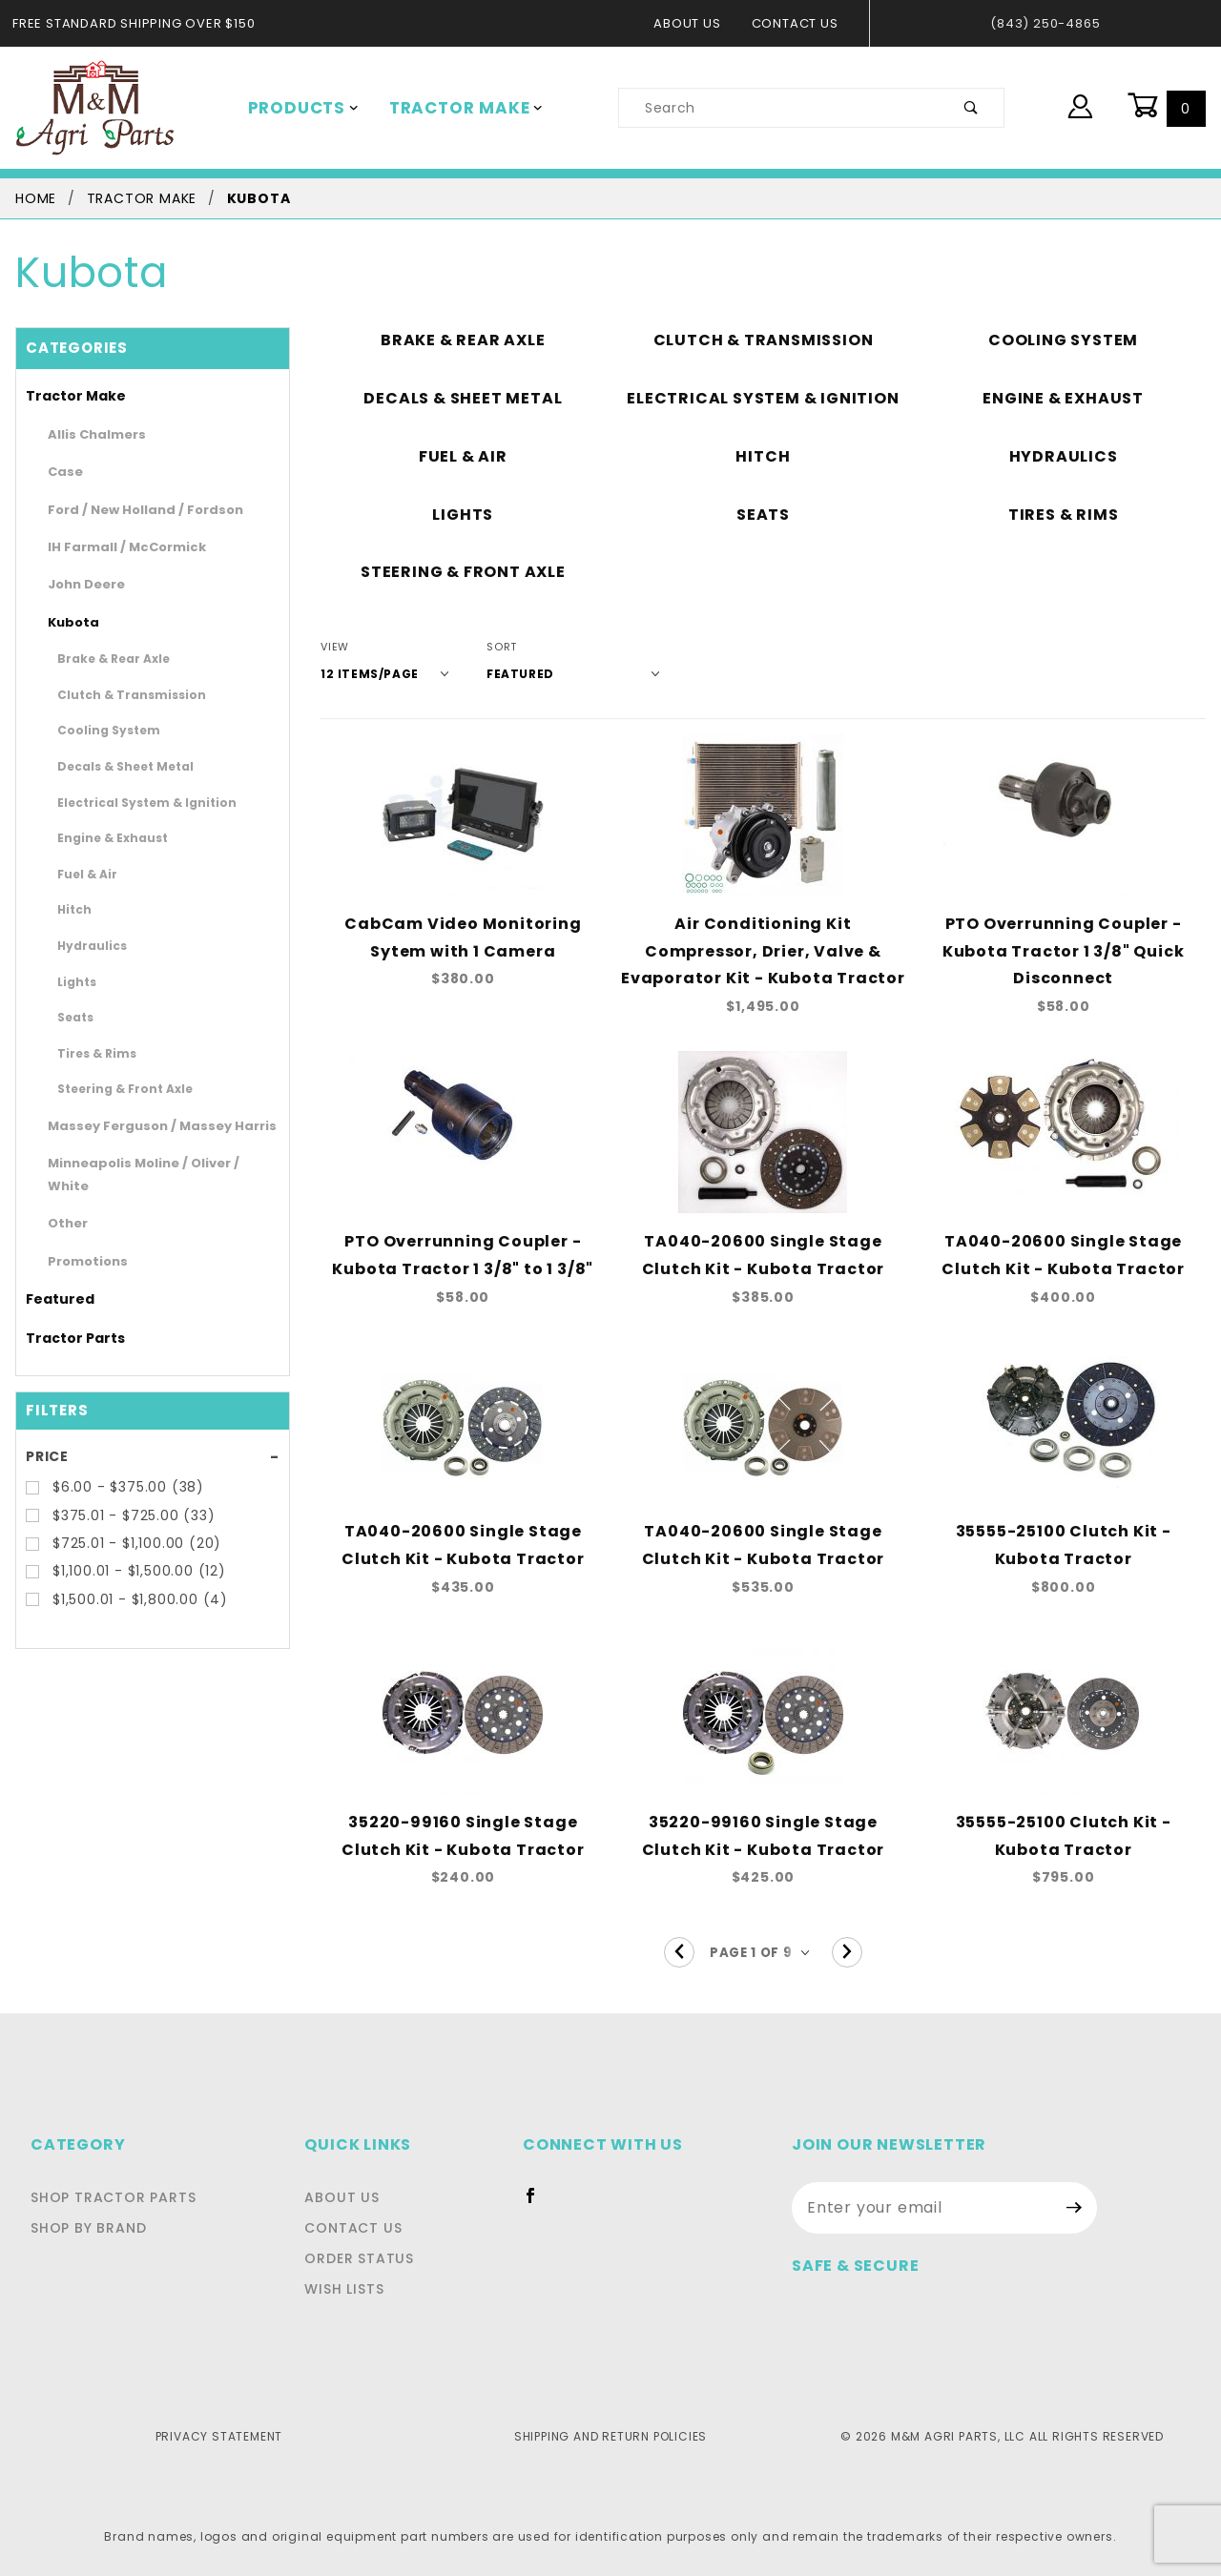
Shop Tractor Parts (113, 2197)
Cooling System (97, 729)
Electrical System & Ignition (127, 802)
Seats (71, 1016)
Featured (52, 1277)
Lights (73, 981)
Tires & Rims (89, 1053)
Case (61, 471)
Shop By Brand (88, 2227)
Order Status (374, 2258)
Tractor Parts (65, 1316)
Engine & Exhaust (101, 837)
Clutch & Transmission (115, 694)
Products (299, 107)
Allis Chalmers (88, 434)
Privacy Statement (218, 2435)
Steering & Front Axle (111, 1088)
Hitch (71, 909)
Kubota (67, 622)
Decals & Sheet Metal (112, 766)
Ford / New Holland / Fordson (129, 510)
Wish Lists (359, 2288)
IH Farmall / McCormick (113, 547)
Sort (488, 647)
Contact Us (799, 23)
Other (63, 1201)
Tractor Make (453, 107)
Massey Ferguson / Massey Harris (142, 1126)
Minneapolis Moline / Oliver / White (145, 1163)
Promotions (80, 1238)
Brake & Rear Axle (103, 658)
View (334, 647)
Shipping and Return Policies (610, 2435)
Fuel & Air (82, 873)
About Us (697, 23)
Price (46, 1434)
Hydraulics (84, 945)
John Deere (79, 584)
